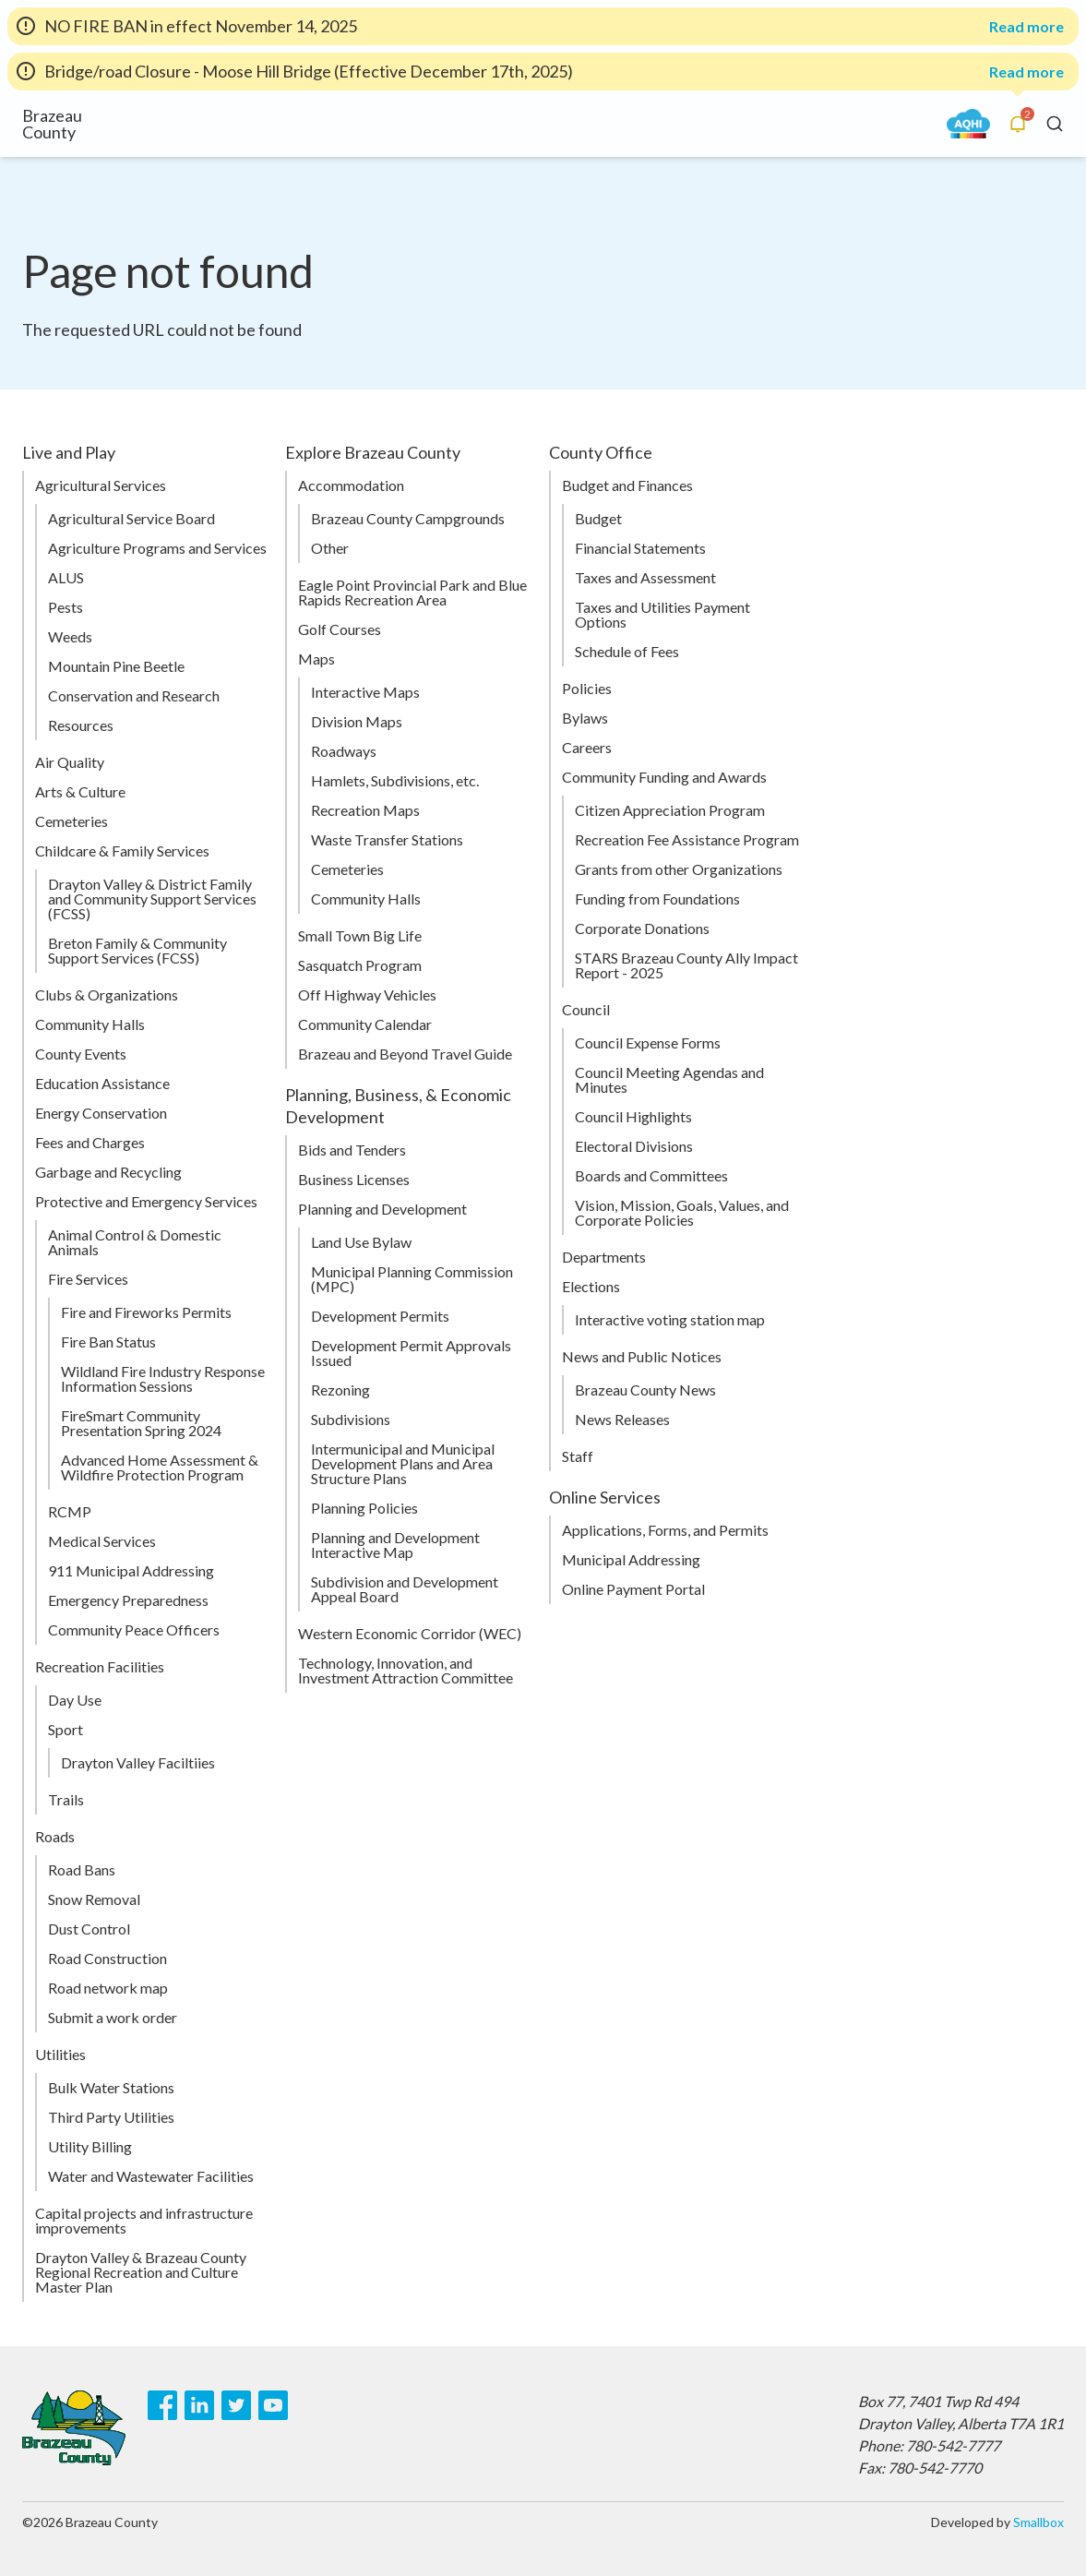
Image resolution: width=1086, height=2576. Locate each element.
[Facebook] (162, 2405)
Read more (1026, 26)
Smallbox (1038, 2522)
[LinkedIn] (199, 2405)
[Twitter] (236, 2405)
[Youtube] (273, 2405)
